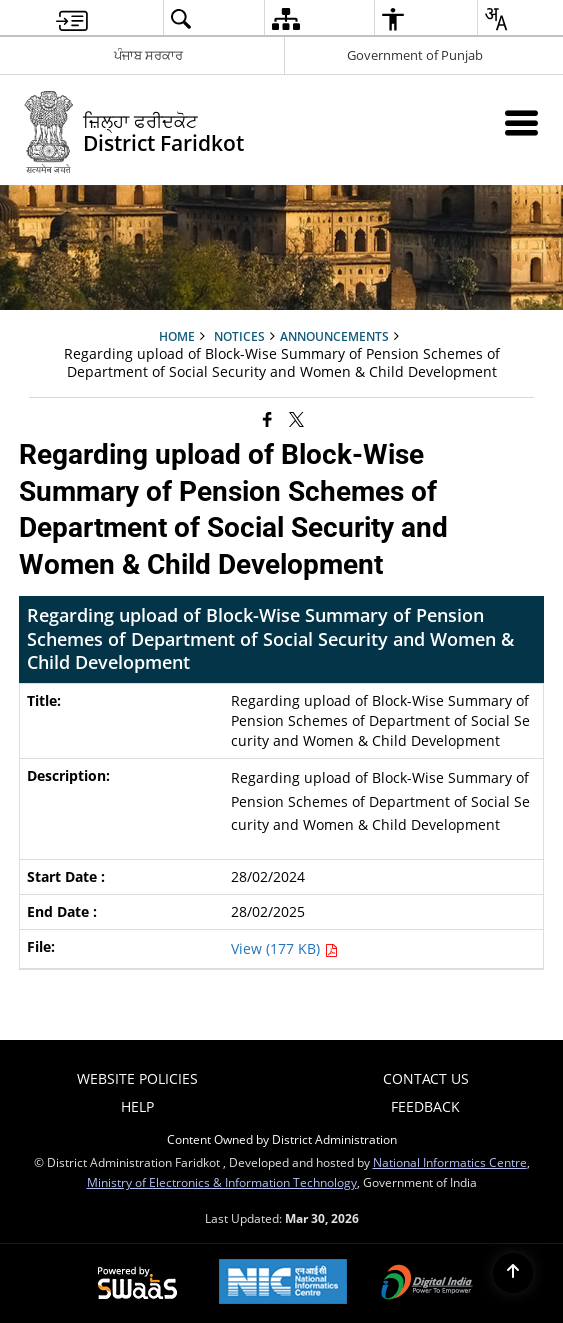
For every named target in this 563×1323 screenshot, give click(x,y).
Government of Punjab (415, 55)
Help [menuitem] (137, 1106)
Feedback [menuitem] (425, 1106)
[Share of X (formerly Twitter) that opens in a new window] (296, 418)
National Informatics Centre (450, 1162)
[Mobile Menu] (521, 122)
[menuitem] (72, 18)
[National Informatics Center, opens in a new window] (283, 1283)
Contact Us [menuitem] (426, 1078)
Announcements (334, 336)
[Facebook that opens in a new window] (267, 418)
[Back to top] (513, 1273)
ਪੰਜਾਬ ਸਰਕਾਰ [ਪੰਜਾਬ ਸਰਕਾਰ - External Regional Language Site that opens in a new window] (148, 55)
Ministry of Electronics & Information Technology (222, 1182)
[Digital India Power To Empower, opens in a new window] (427, 1284)
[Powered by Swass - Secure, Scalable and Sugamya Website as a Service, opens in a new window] (137, 1284)
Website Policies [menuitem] (137, 1078)
